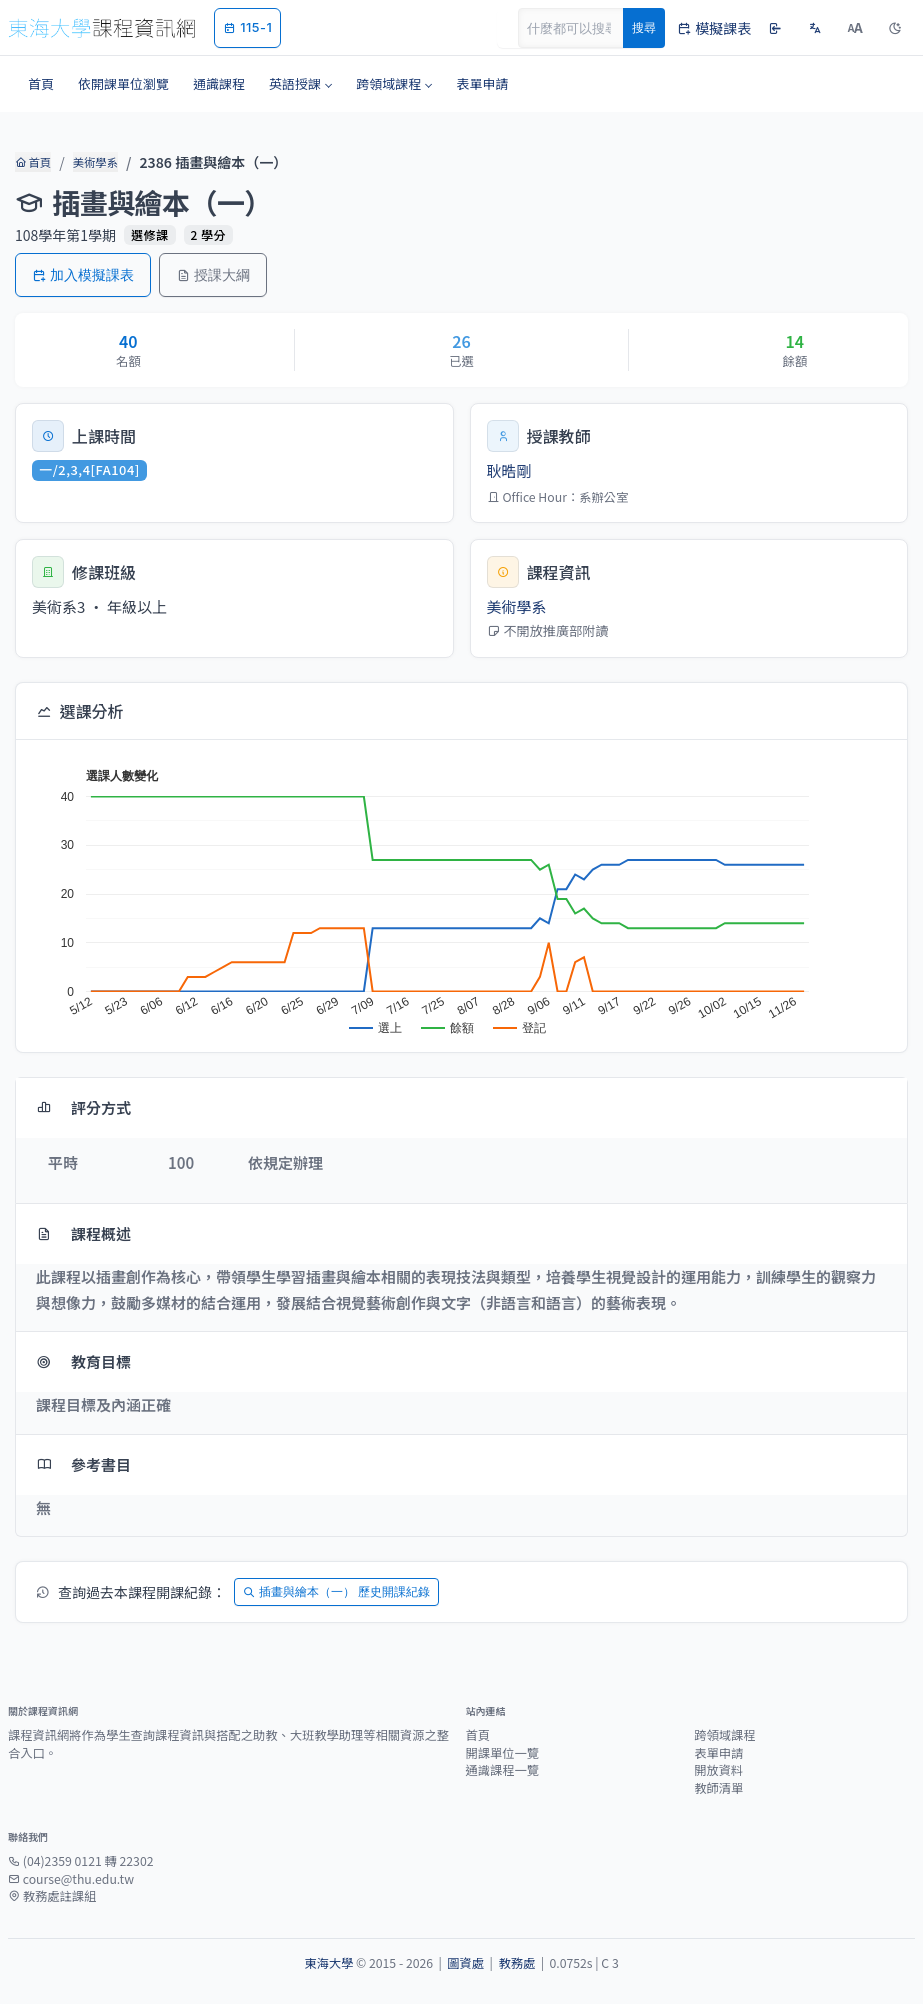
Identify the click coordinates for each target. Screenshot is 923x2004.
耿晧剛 (509, 470)
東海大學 (328, 1963)
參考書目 (83, 1464)
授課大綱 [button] (213, 274)
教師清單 (718, 1788)
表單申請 (718, 1753)
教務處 (516, 1963)
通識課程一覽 (503, 1770)
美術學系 (94, 162)
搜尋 (644, 27)
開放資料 (718, 1770)
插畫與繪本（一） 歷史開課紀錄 (336, 1591)
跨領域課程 (724, 1735)
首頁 (32, 162)
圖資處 (465, 1963)
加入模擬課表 (83, 274)
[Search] (582, 28)
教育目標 (83, 1361)
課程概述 (83, 1233)
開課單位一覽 (503, 1753)
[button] (300, 84)
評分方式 (83, 1107)
